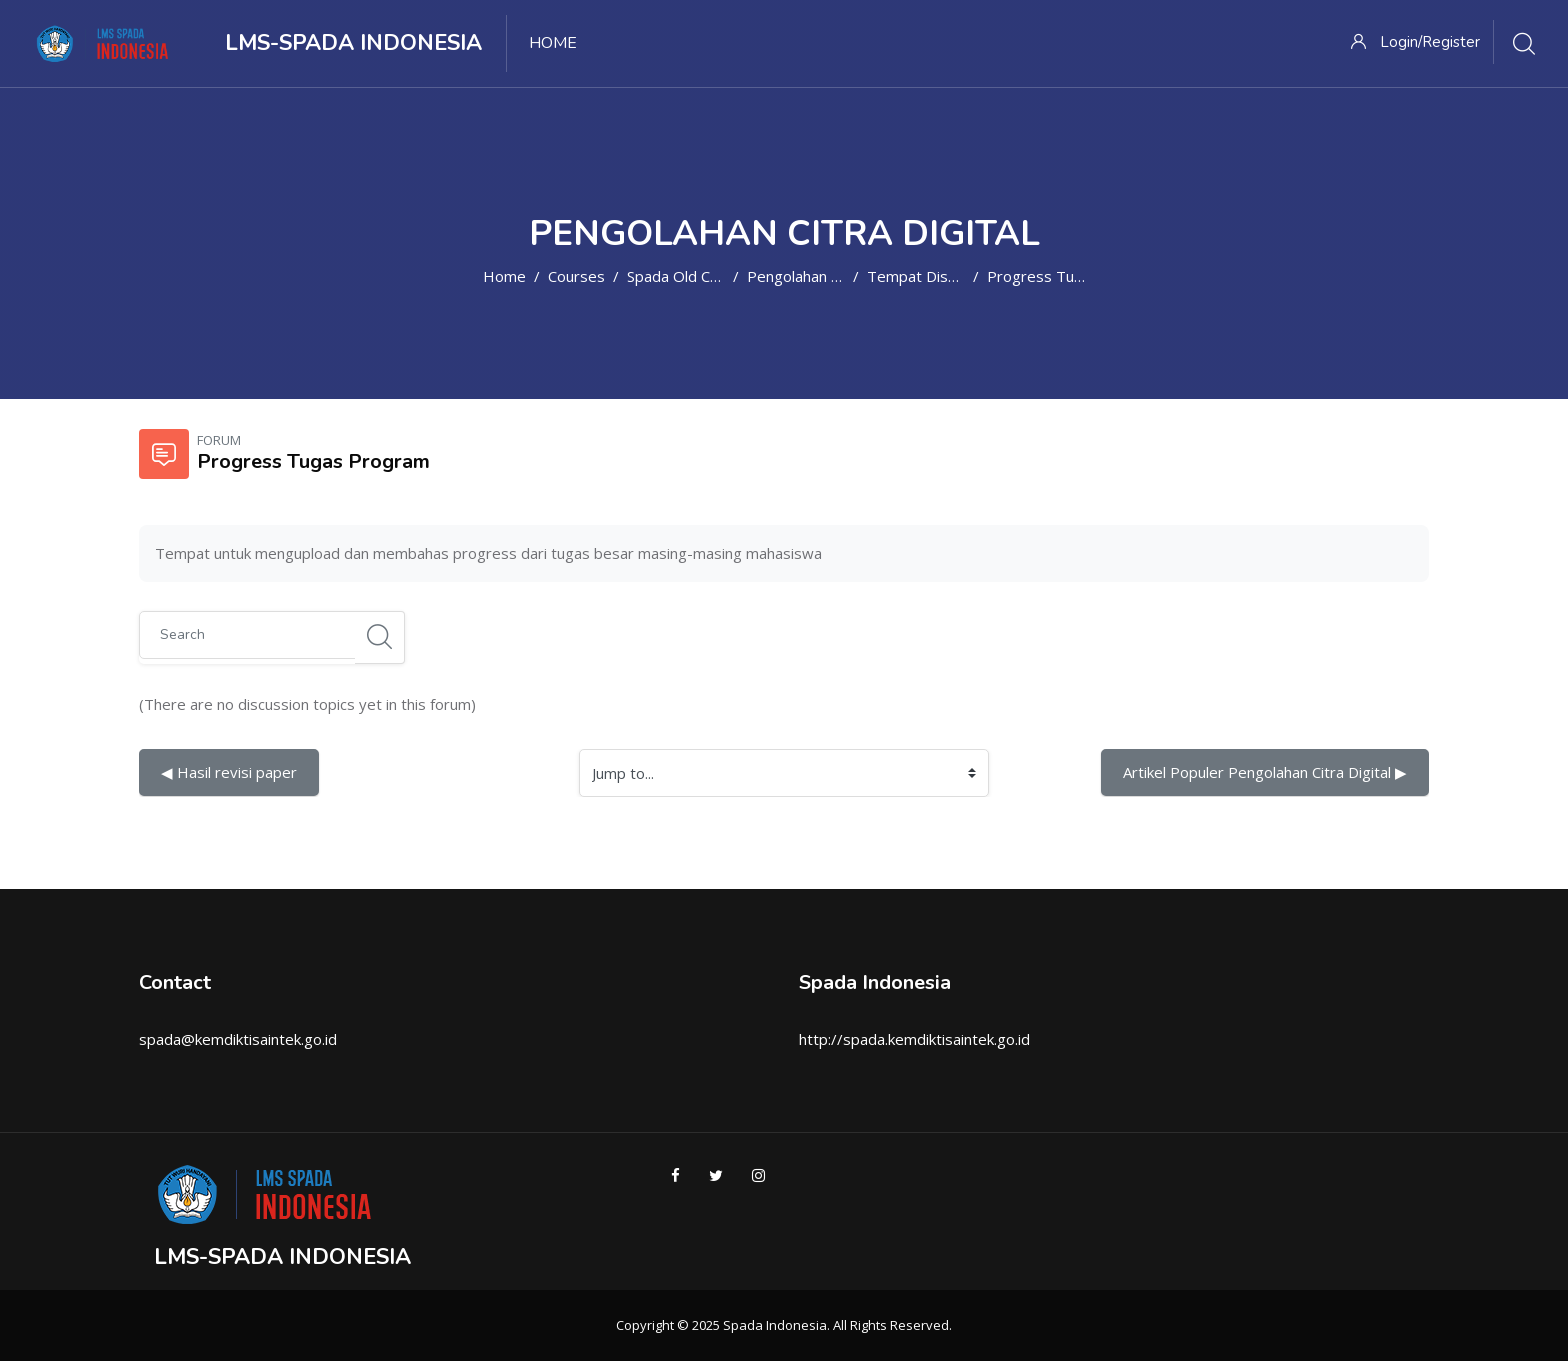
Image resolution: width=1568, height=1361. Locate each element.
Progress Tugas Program (1075, 276)
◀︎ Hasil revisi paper (229, 772)
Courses (576, 276)
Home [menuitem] (553, 43)
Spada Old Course (688, 276)
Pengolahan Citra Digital (828, 276)
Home (504, 276)
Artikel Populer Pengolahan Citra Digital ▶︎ (1265, 772)
